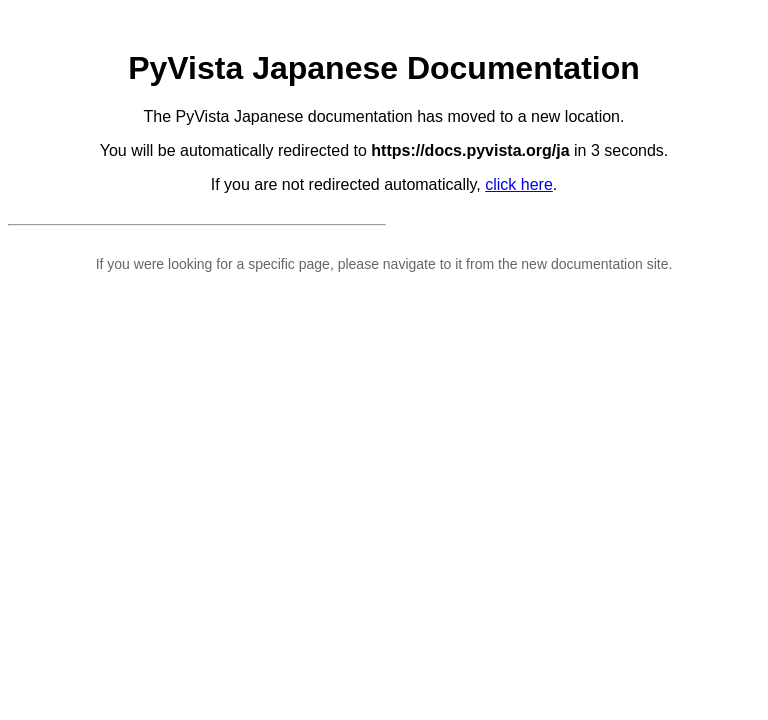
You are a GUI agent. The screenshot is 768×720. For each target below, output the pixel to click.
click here (519, 184)
